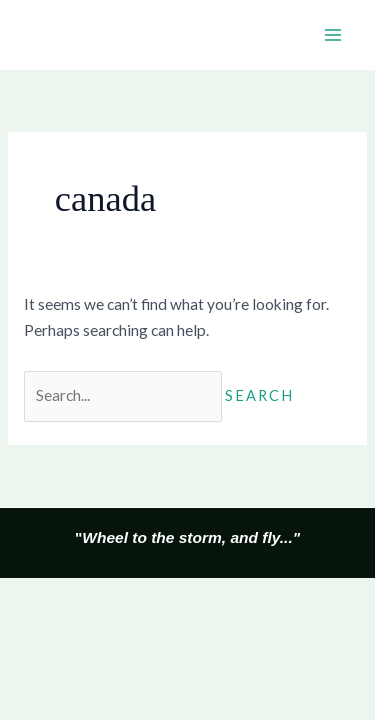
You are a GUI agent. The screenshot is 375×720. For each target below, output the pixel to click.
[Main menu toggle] (333, 34)
